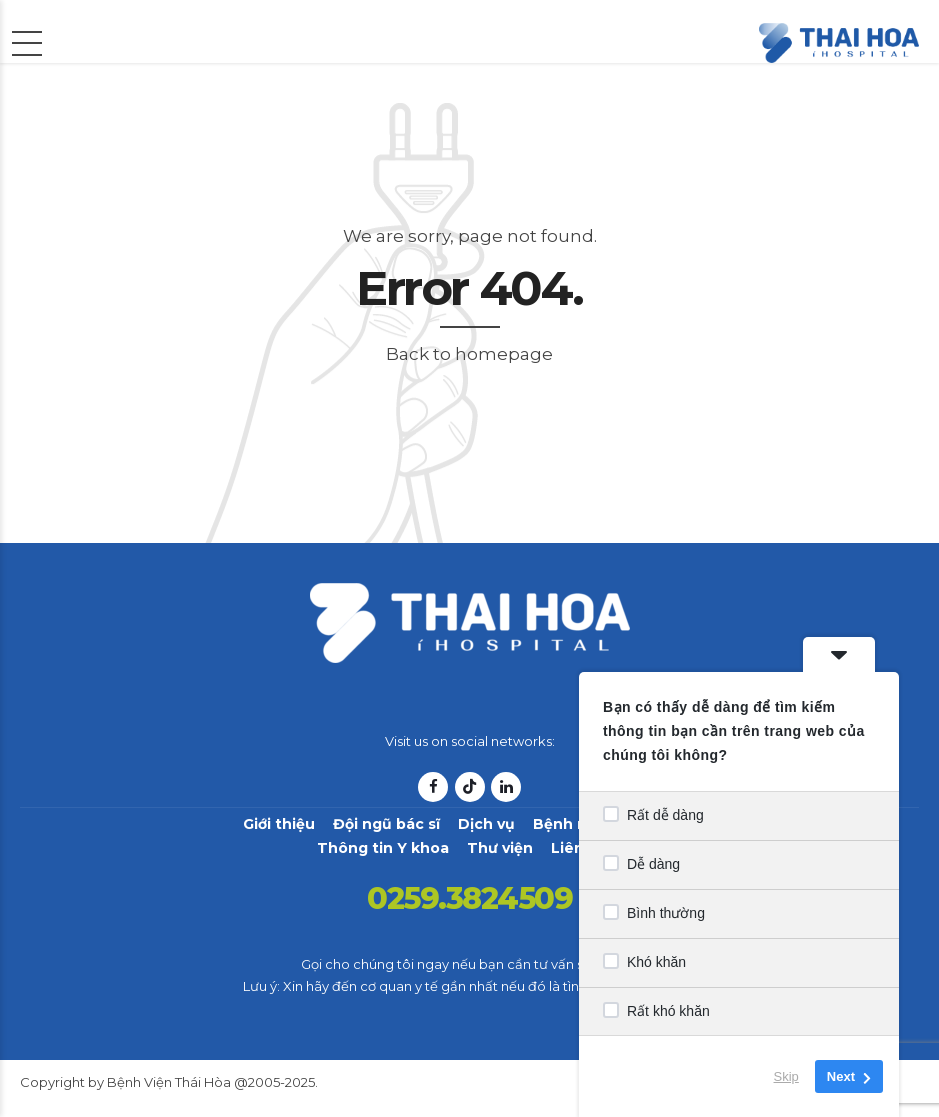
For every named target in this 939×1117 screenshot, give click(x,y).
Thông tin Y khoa (383, 848)
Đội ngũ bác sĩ (386, 824)
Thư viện (500, 848)
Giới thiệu (279, 824)
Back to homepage (469, 354)
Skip (786, 1076)
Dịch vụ (486, 824)
